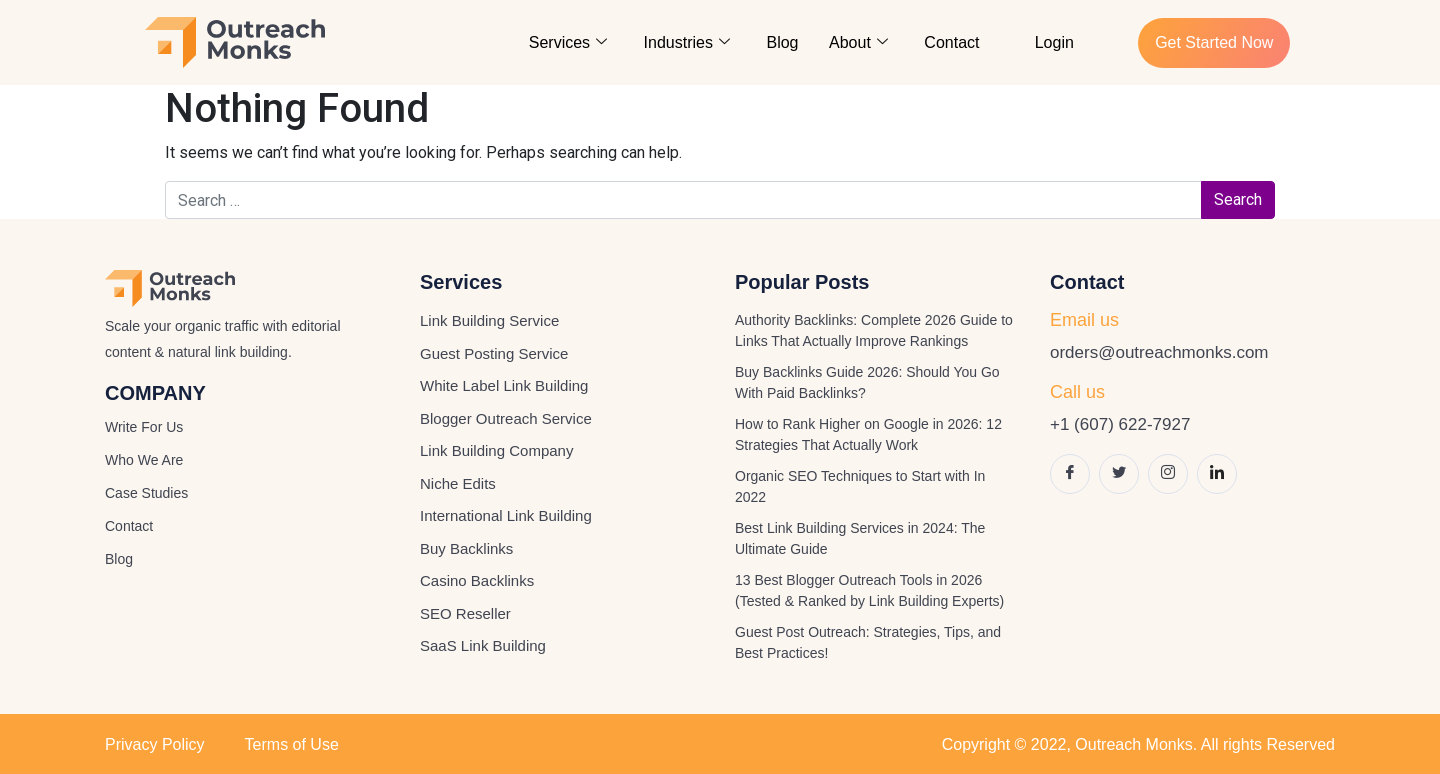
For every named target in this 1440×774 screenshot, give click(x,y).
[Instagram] (1168, 474)
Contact (952, 42)
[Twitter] (1119, 474)
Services (570, 42)
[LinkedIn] (1217, 474)
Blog (784, 42)
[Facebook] (1070, 474)
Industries (688, 42)
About (859, 42)
